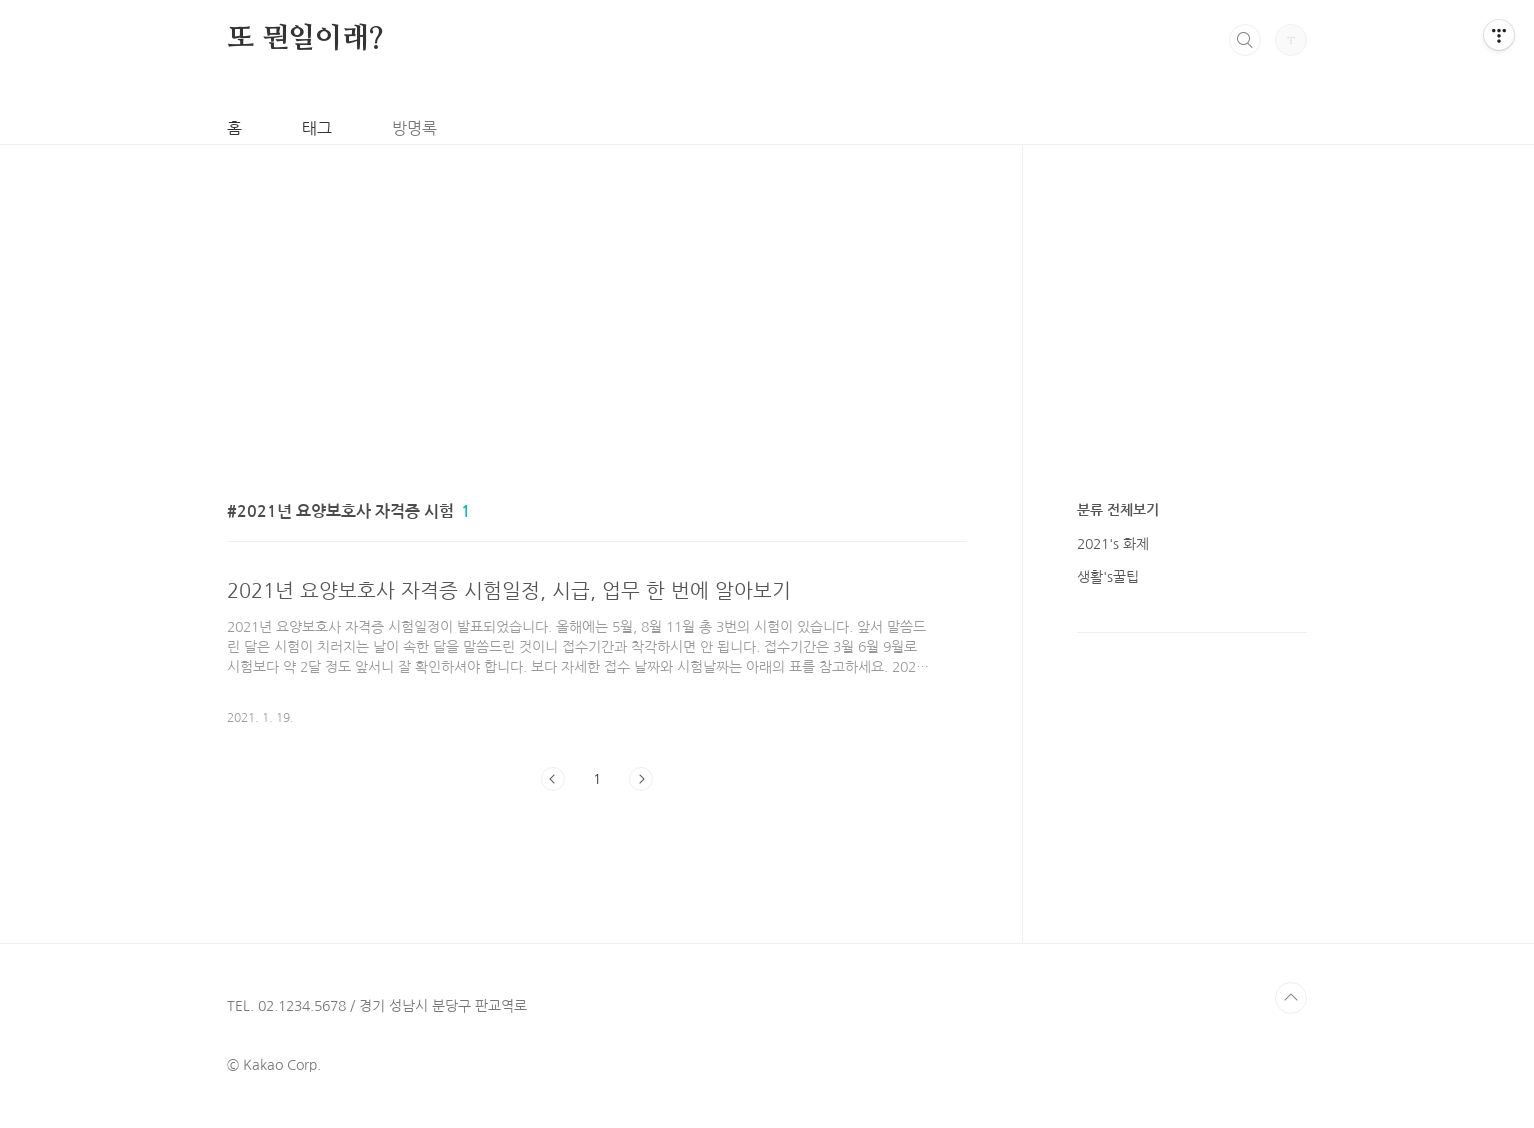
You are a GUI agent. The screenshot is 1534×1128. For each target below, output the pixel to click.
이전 (553, 779)
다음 (641, 779)
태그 (317, 128)
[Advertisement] (600, 285)
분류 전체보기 (1118, 510)
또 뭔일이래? (305, 39)
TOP (1291, 998)
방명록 (414, 128)
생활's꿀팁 (1108, 577)
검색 (1245, 40)
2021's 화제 (1113, 544)
